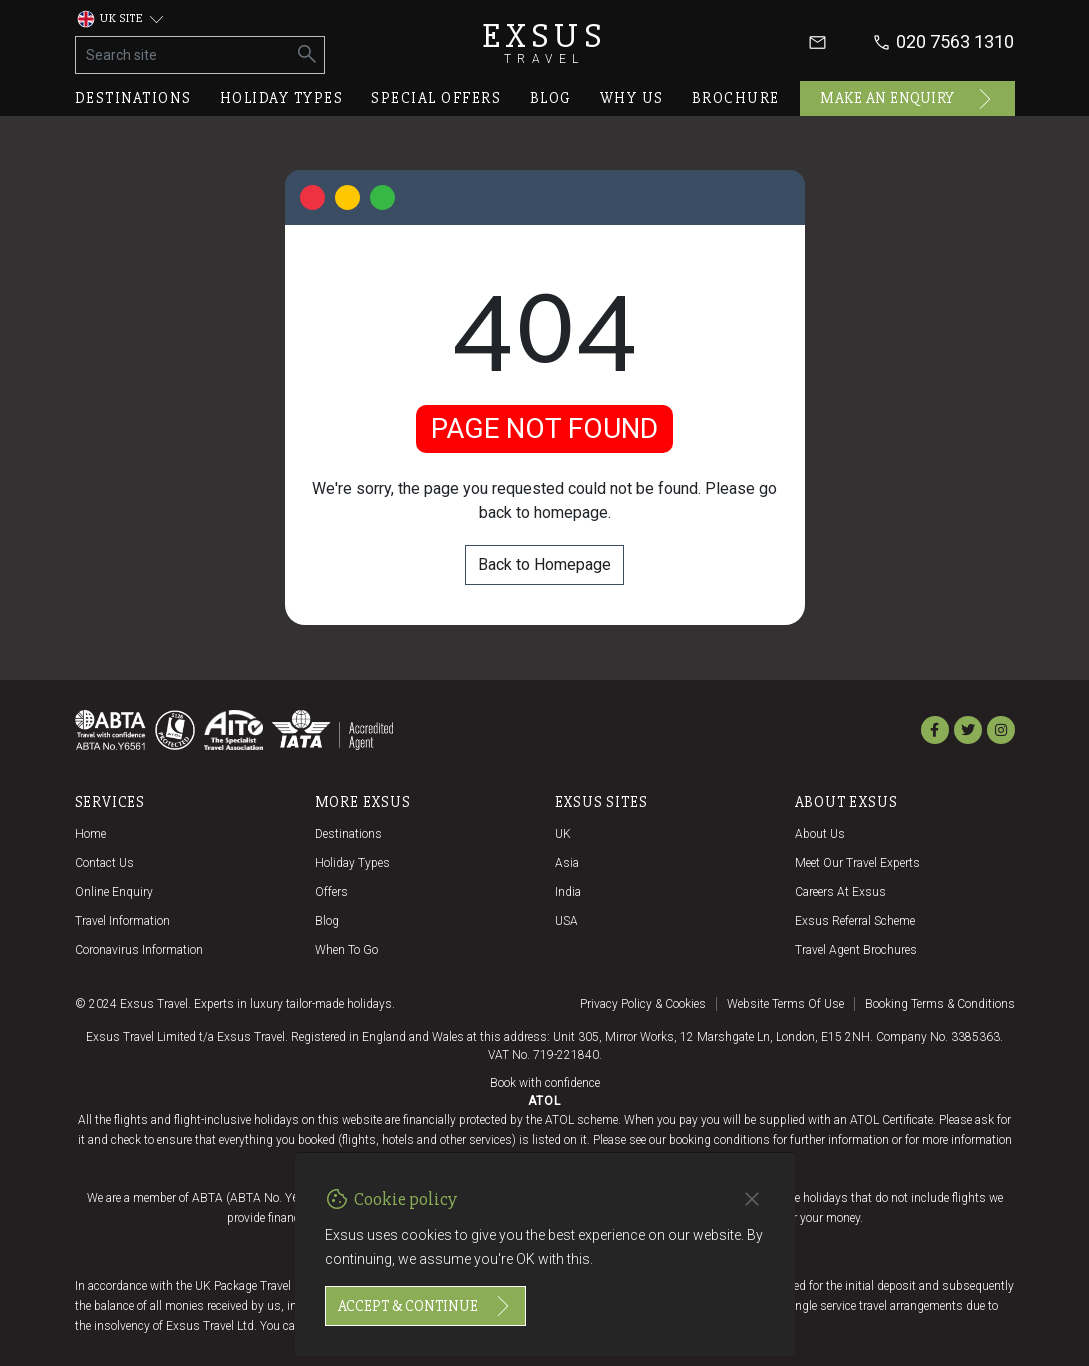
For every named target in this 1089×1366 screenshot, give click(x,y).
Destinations (133, 98)
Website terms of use (785, 1004)
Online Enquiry (114, 892)
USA (566, 921)
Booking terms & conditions (940, 1004)
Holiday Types (352, 863)
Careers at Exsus (840, 892)
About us (820, 834)
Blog (551, 98)
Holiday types (282, 98)
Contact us (104, 863)
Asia (567, 863)
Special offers (436, 98)
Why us (632, 98)
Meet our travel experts (857, 863)
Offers (331, 892)
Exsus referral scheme (855, 921)
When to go (346, 950)
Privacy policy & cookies (643, 1004)
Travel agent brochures (856, 950)
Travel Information (122, 921)
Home (90, 834)
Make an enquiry (907, 99)
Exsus (545, 42)
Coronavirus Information (139, 950)
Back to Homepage (544, 564)
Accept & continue (425, 1306)
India (568, 892)
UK (563, 834)
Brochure (736, 98)
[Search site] (183, 55)
